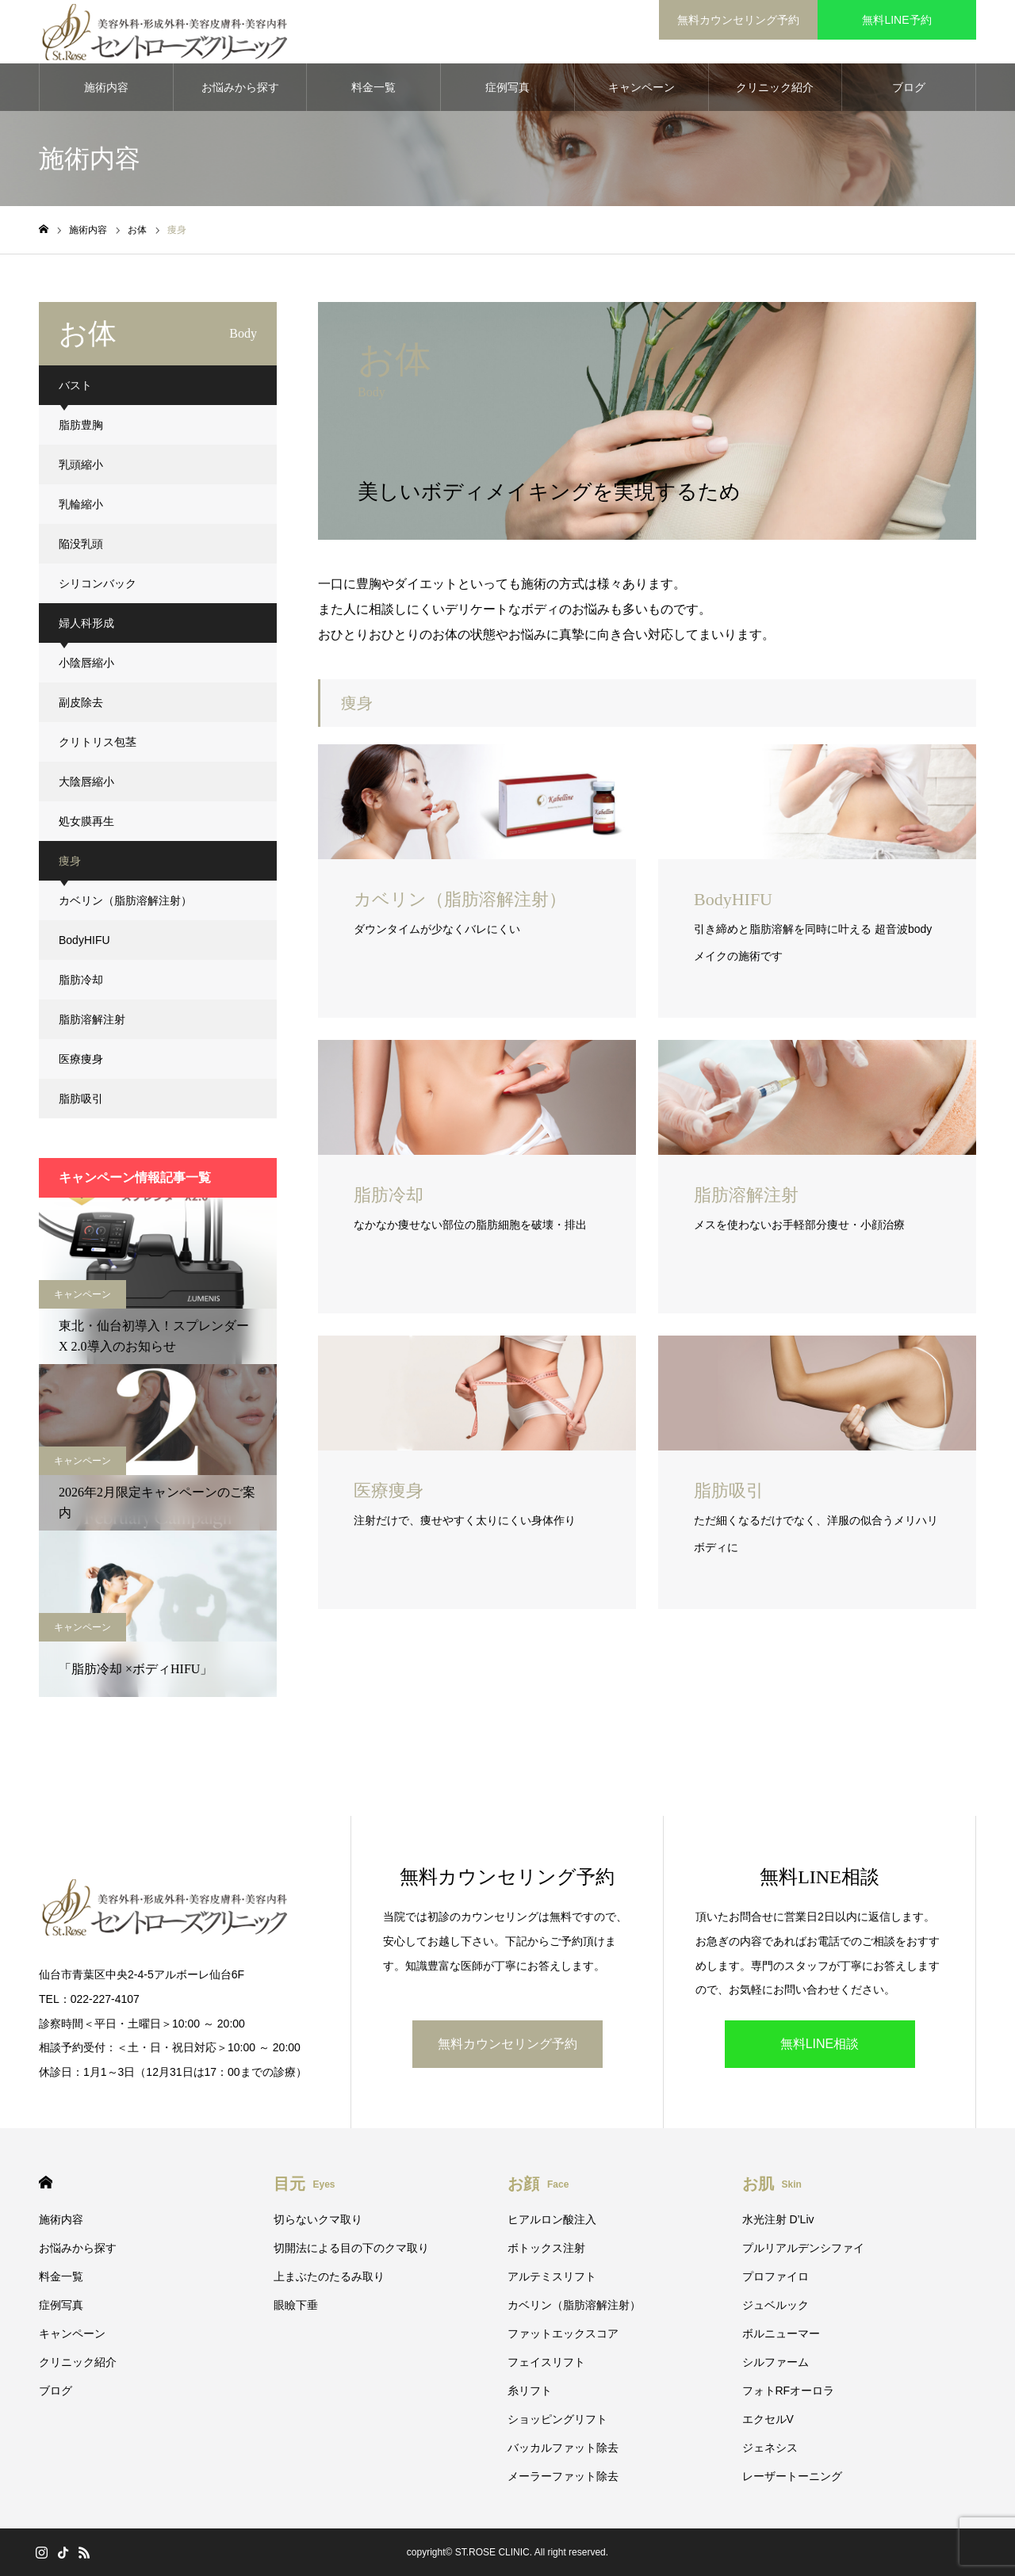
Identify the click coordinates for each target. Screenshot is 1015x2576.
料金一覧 (373, 87)
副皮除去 (81, 702)
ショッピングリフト (557, 2419)
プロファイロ (775, 2276)
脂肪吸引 (81, 1098)
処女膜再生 (86, 821)
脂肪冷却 (81, 979)
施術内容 (106, 87)
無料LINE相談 (820, 2043)
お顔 (538, 2183)
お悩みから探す (240, 87)
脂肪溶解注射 (92, 1019)
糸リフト (530, 2390)
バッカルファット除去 (563, 2447)
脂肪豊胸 (81, 425)
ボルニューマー (781, 2333)
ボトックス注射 (546, 2248)
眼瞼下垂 (296, 2305)
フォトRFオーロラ (788, 2390)
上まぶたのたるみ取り (329, 2276)
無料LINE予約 (896, 19)
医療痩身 (81, 1059)
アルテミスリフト (552, 2276)
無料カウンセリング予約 (738, 19)
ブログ (908, 87)
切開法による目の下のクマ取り (351, 2248)
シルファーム (775, 2362)
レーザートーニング (792, 2476)
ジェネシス (770, 2447)
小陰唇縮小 (86, 662)
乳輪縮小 (81, 504)
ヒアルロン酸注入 (552, 2219)
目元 (304, 2183)
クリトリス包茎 (97, 742)
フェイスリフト (546, 2362)
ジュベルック (775, 2305)
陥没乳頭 (81, 543)
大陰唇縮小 (86, 781)
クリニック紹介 (775, 87)
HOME (45, 2182)
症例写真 (507, 87)
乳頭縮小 (81, 464)
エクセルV (768, 2419)
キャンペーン (641, 87)
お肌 (772, 2183)
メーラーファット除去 (563, 2476)
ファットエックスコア (563, 2333)
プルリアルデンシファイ (803, 2248)
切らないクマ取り (318, 2219)
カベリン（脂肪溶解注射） (125, 900)
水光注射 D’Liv (778, 2219)
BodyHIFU (84, 940)
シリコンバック (97, 583)
